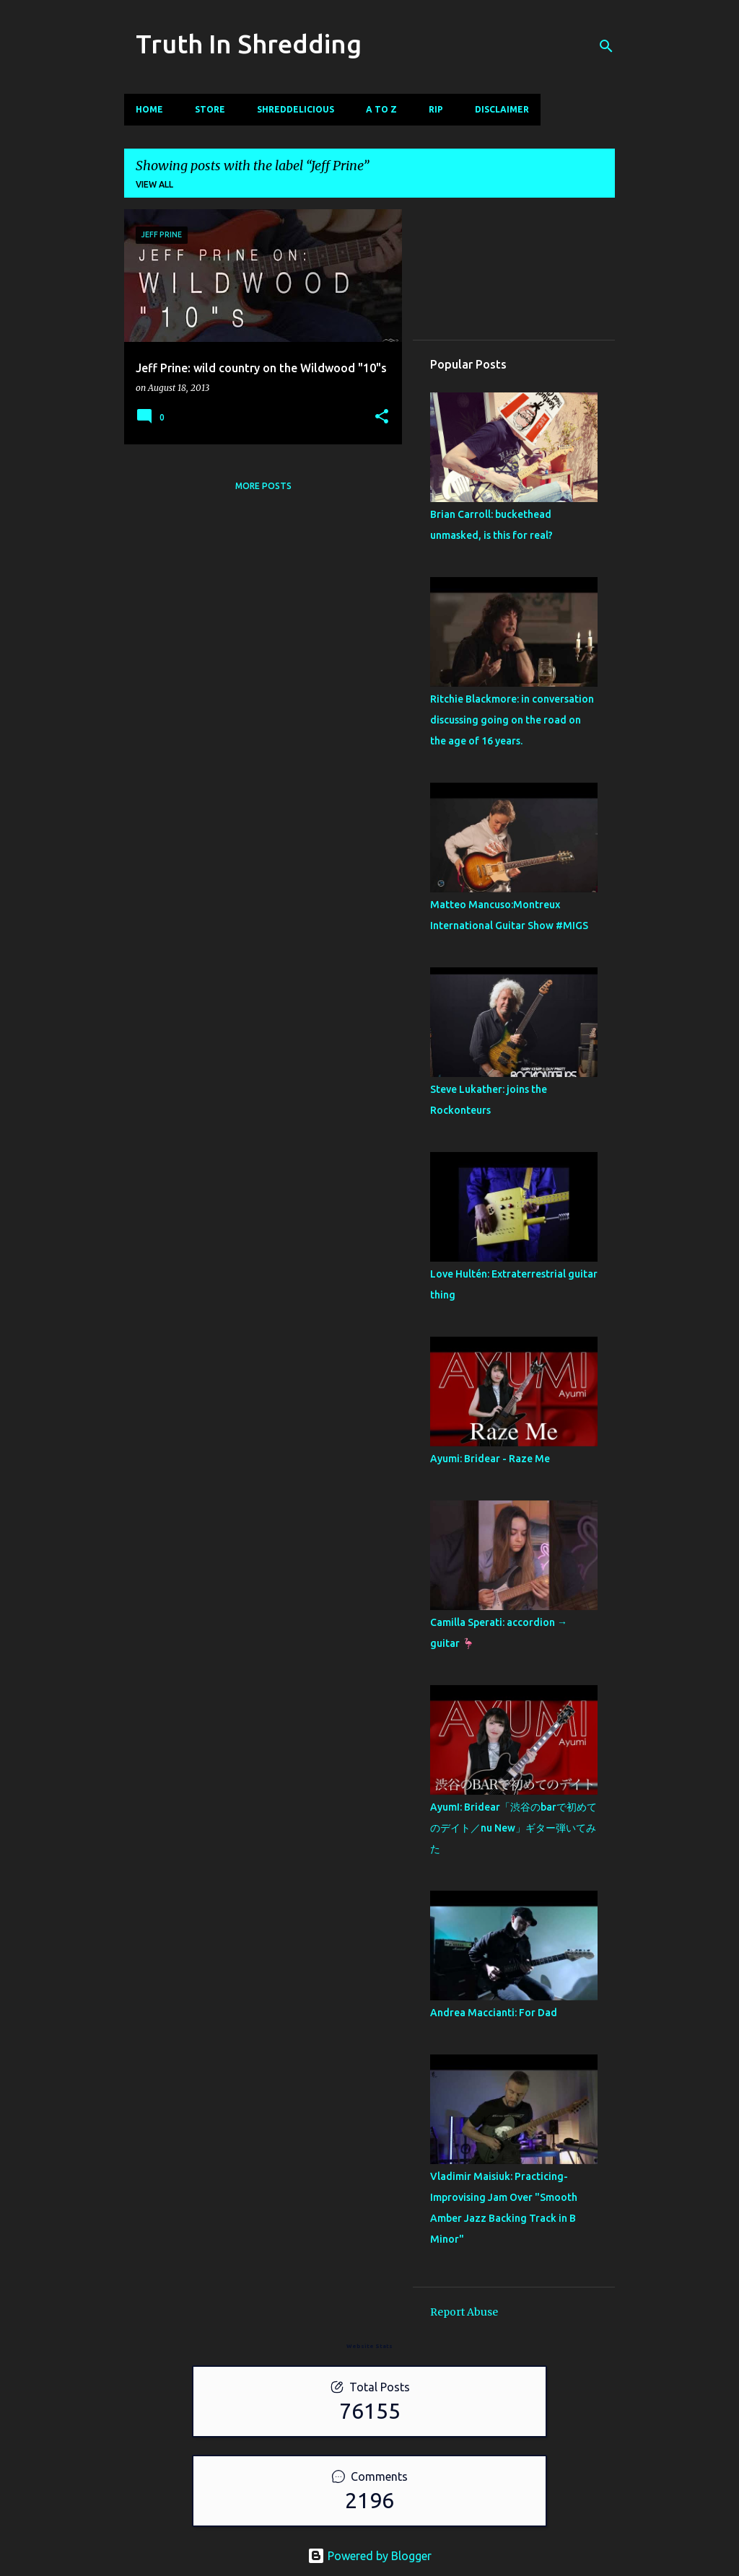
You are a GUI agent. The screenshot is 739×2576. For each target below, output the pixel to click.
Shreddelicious (295, 109)
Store (210, 109)
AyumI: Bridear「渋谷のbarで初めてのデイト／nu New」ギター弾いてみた (513, 1828)
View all (154, 184)
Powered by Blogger (369, 2555)
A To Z (381, 109)
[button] (381, 417)
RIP (436, 109)
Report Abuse (464, 2311)
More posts (263, 486)
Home (149, 109)
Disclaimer (502, 109)
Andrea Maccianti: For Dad (493, 2012)
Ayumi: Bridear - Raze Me (490, 1458)
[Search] (606, 46)
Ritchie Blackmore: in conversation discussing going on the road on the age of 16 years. (512, 720)
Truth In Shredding (249, 43)
